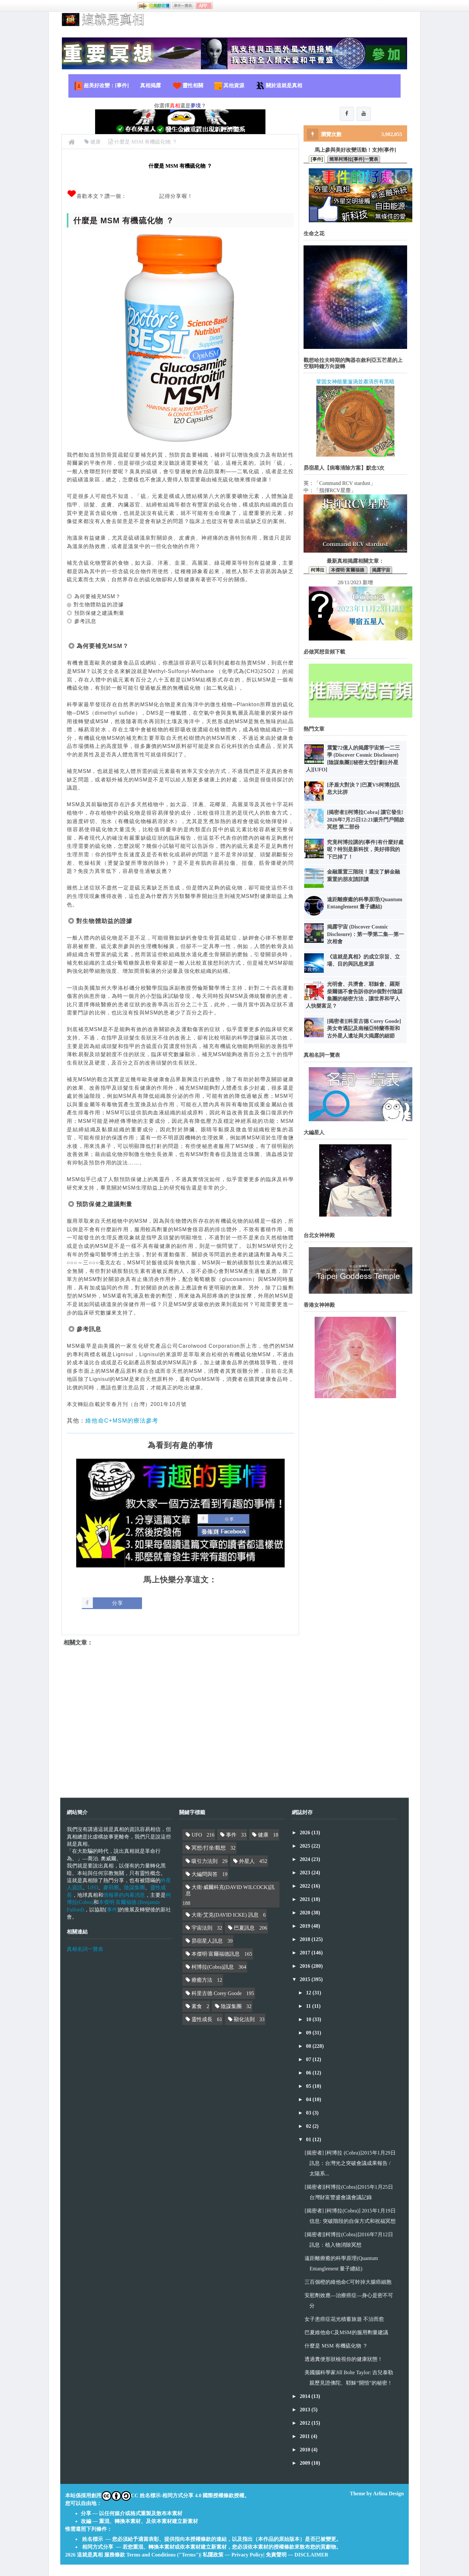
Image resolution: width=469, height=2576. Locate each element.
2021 (305, 1899)
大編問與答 (205, 1874)
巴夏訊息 (244, 1928)
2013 (305, 2409)
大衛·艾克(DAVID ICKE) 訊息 (225, 1915)
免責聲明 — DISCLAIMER (297, 2554)
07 (309, 2059)
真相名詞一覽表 (85, 1949)
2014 (305, 2396)
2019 (305, 1926)
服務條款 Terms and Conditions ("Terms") (152, 2554)
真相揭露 (150, 85)
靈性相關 (187, 86)
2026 (305, 1832)
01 (309, 2139)
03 (309, 2112)
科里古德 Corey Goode (217, 1993)
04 (309, 2099)
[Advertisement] (180, 1716)
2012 (305, 2423)
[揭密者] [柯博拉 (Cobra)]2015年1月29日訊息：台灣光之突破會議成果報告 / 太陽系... (350, 2163)
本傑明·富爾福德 (348, 570)
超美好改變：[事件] (101, 86)
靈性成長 (202, 2019)
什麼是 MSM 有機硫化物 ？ (336, 2346)
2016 (305, 1966)
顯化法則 (244, 2019)
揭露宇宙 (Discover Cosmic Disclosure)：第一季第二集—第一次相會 (365, 935)
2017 (305, 1952)
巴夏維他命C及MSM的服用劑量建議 (346, 2332)
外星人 (247, 1861)
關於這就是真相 (278, 86)
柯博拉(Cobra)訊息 (213, 1967)
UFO (93, 1887)
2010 (305, 2449)
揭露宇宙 (381, 570)
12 (309, 1992)
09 (309, 2032)
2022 (305, 1886)
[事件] (317, 159)
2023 (305, 1872)
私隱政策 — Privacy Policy (233, 2554)
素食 (197, 2006)
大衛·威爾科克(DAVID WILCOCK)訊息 (230, 1890)
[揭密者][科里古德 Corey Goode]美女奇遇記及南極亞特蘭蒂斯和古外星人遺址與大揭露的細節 (364, 1029)
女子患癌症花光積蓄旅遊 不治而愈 (344, 2319)
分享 (117, 1603)
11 (309, 2006)
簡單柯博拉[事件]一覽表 (353, 159)
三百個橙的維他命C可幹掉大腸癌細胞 (348, 2282)
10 (309, 2019)
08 (309, 2046)
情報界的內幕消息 (124, 1895)
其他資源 (228, 86)
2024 (305, 1859)
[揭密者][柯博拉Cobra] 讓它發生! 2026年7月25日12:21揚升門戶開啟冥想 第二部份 (365, 820)
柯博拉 (317, 570)
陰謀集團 (134, 1887)
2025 (305, 1846)
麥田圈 (111, 1887)
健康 (263, 1835)
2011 (305, 2436)
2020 (305, 1912)
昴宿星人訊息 (207, 1941)
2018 (305, 1939)
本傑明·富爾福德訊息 (216, 1954)
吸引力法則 (205, 1861)
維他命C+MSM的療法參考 (121, 1420)
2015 (305, 1979)
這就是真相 (90, 2554)
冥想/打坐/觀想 (209, 1848)
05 (309, 2086)
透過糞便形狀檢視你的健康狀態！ (344, 2359)
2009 (305, 2463)
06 (309, 2072)
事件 (112, 1909)
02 (309, 2126)
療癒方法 (202, 1980)
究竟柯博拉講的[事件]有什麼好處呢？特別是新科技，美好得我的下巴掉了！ (365, 850)
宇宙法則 (202, 1928)
